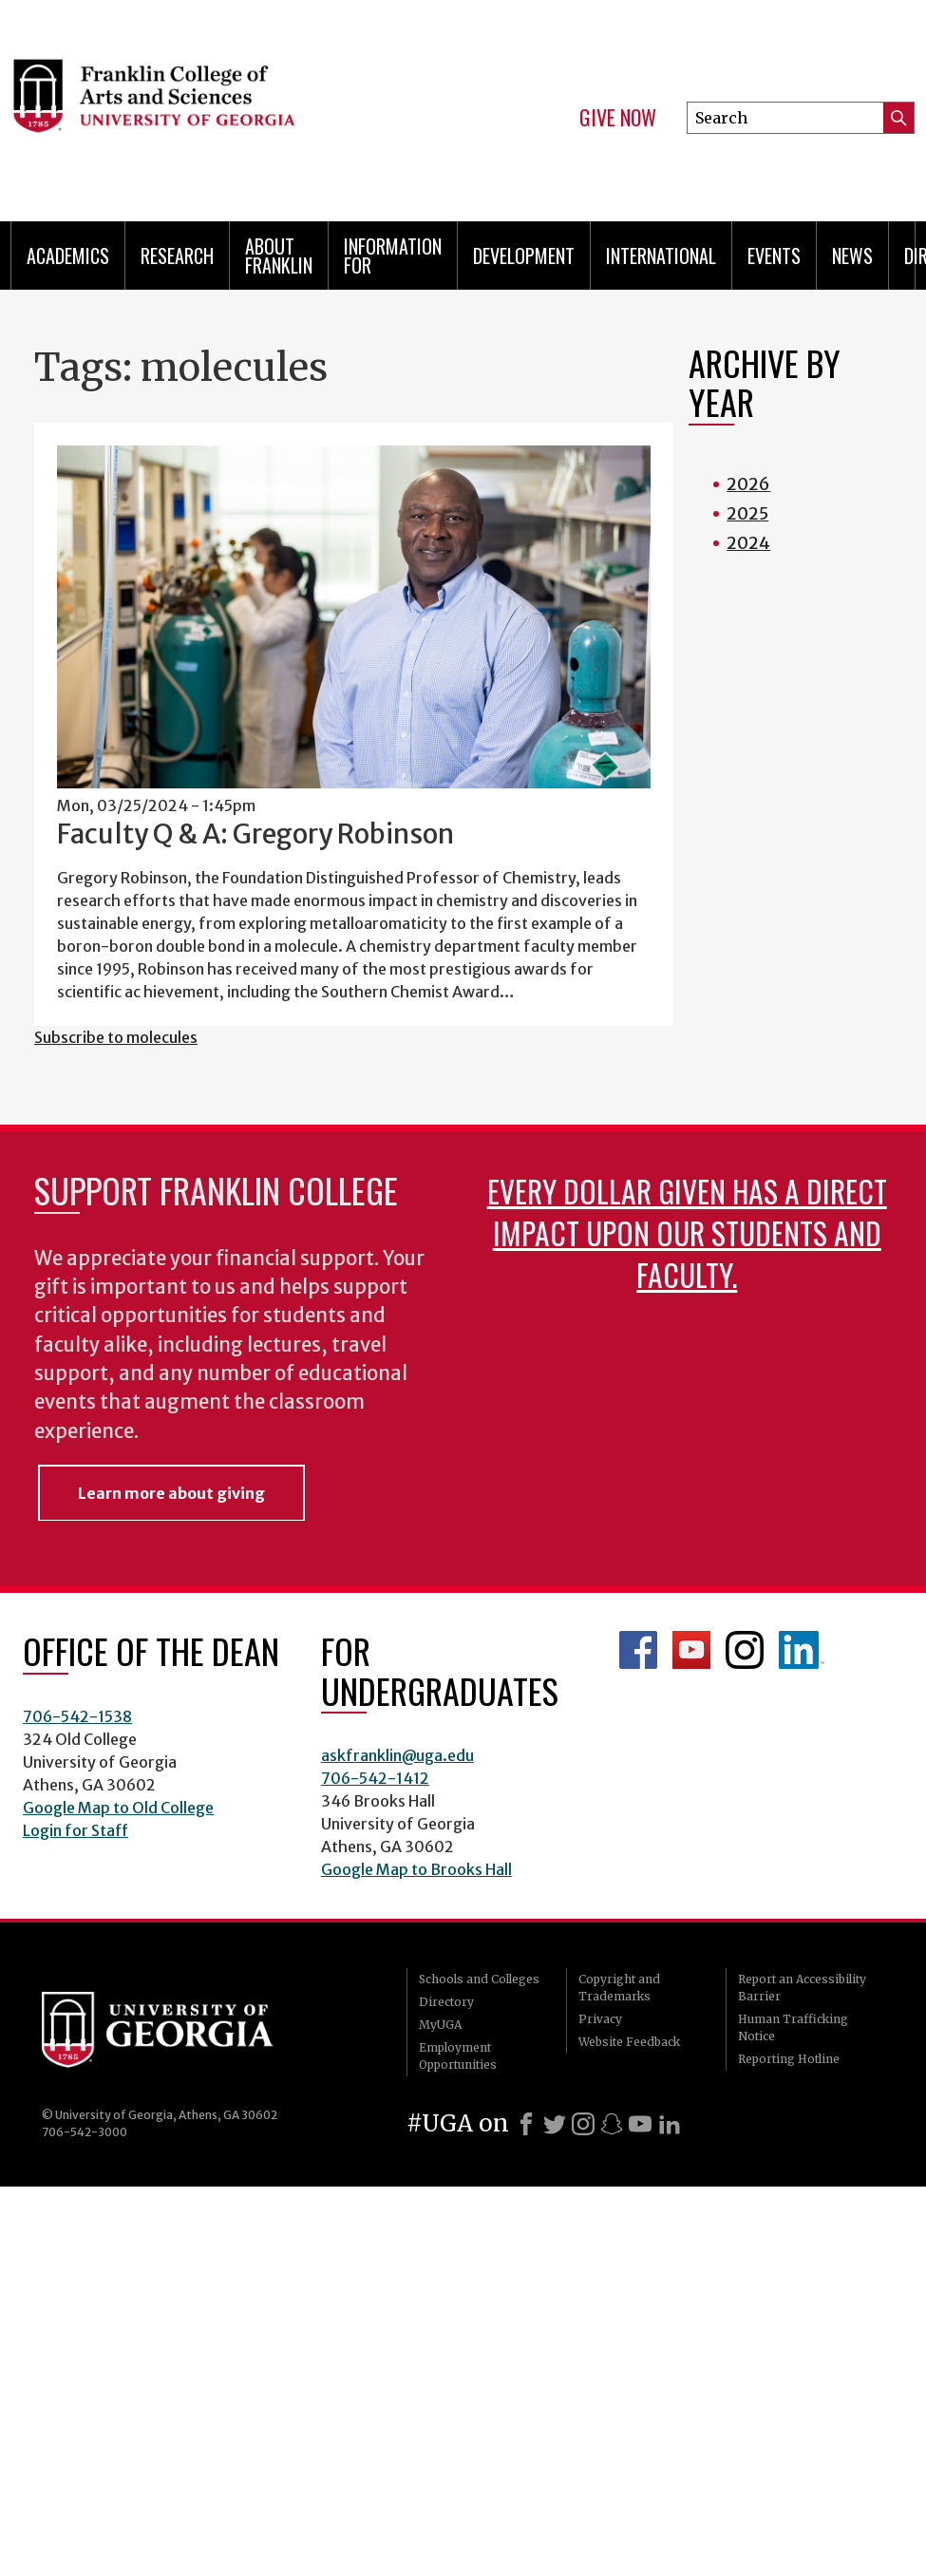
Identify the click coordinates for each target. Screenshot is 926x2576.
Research (177, 255)
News (852, 255)
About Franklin (278, 255)
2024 (748, 543)
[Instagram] (583, 2123)
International (661, 255)
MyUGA (440, 2024)
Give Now (617, 117)
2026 (748, 484)
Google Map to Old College (118, 1807)
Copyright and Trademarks (619, 1987)
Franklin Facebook (638, 1650)
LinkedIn (801, 1650)
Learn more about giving (171, 1493)
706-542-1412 (375, 1778)
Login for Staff (75, 1830)
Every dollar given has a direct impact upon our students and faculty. (687, 1232)
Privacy (600, 2019)
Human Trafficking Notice (793, 2027)
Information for (393, 255)
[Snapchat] (611, 2123)
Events (774, 255)
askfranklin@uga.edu (397, 1755)
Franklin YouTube (691, 1650)
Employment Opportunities (458, 2056)
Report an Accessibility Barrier (802, 1987)
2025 (747, 513)
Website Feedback (629, 2042)
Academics (68, 255)
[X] (554, 2123)
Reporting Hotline (789, 2059)
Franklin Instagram (745, 1650)
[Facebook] (526, 2123)
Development (524, 255)
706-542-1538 (77, 1716)
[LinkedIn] (669, 2123)
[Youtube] (640, 2123)
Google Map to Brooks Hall (416, 1869)
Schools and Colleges (479, 1979)
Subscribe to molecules (116, 1037)
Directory (446, 2002)
